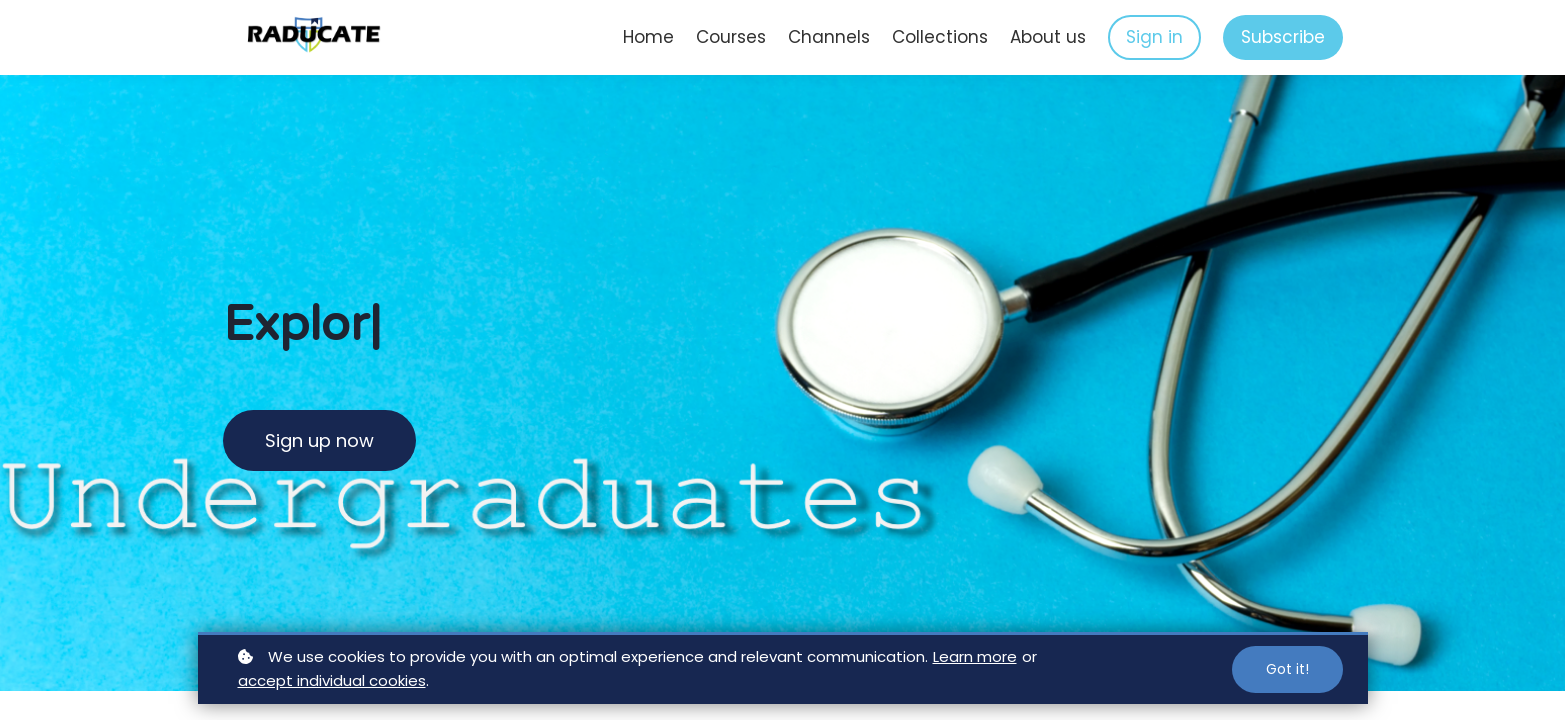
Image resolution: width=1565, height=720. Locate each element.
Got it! (1287, 669)
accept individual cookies (332, 680)
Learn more (975, 656)
